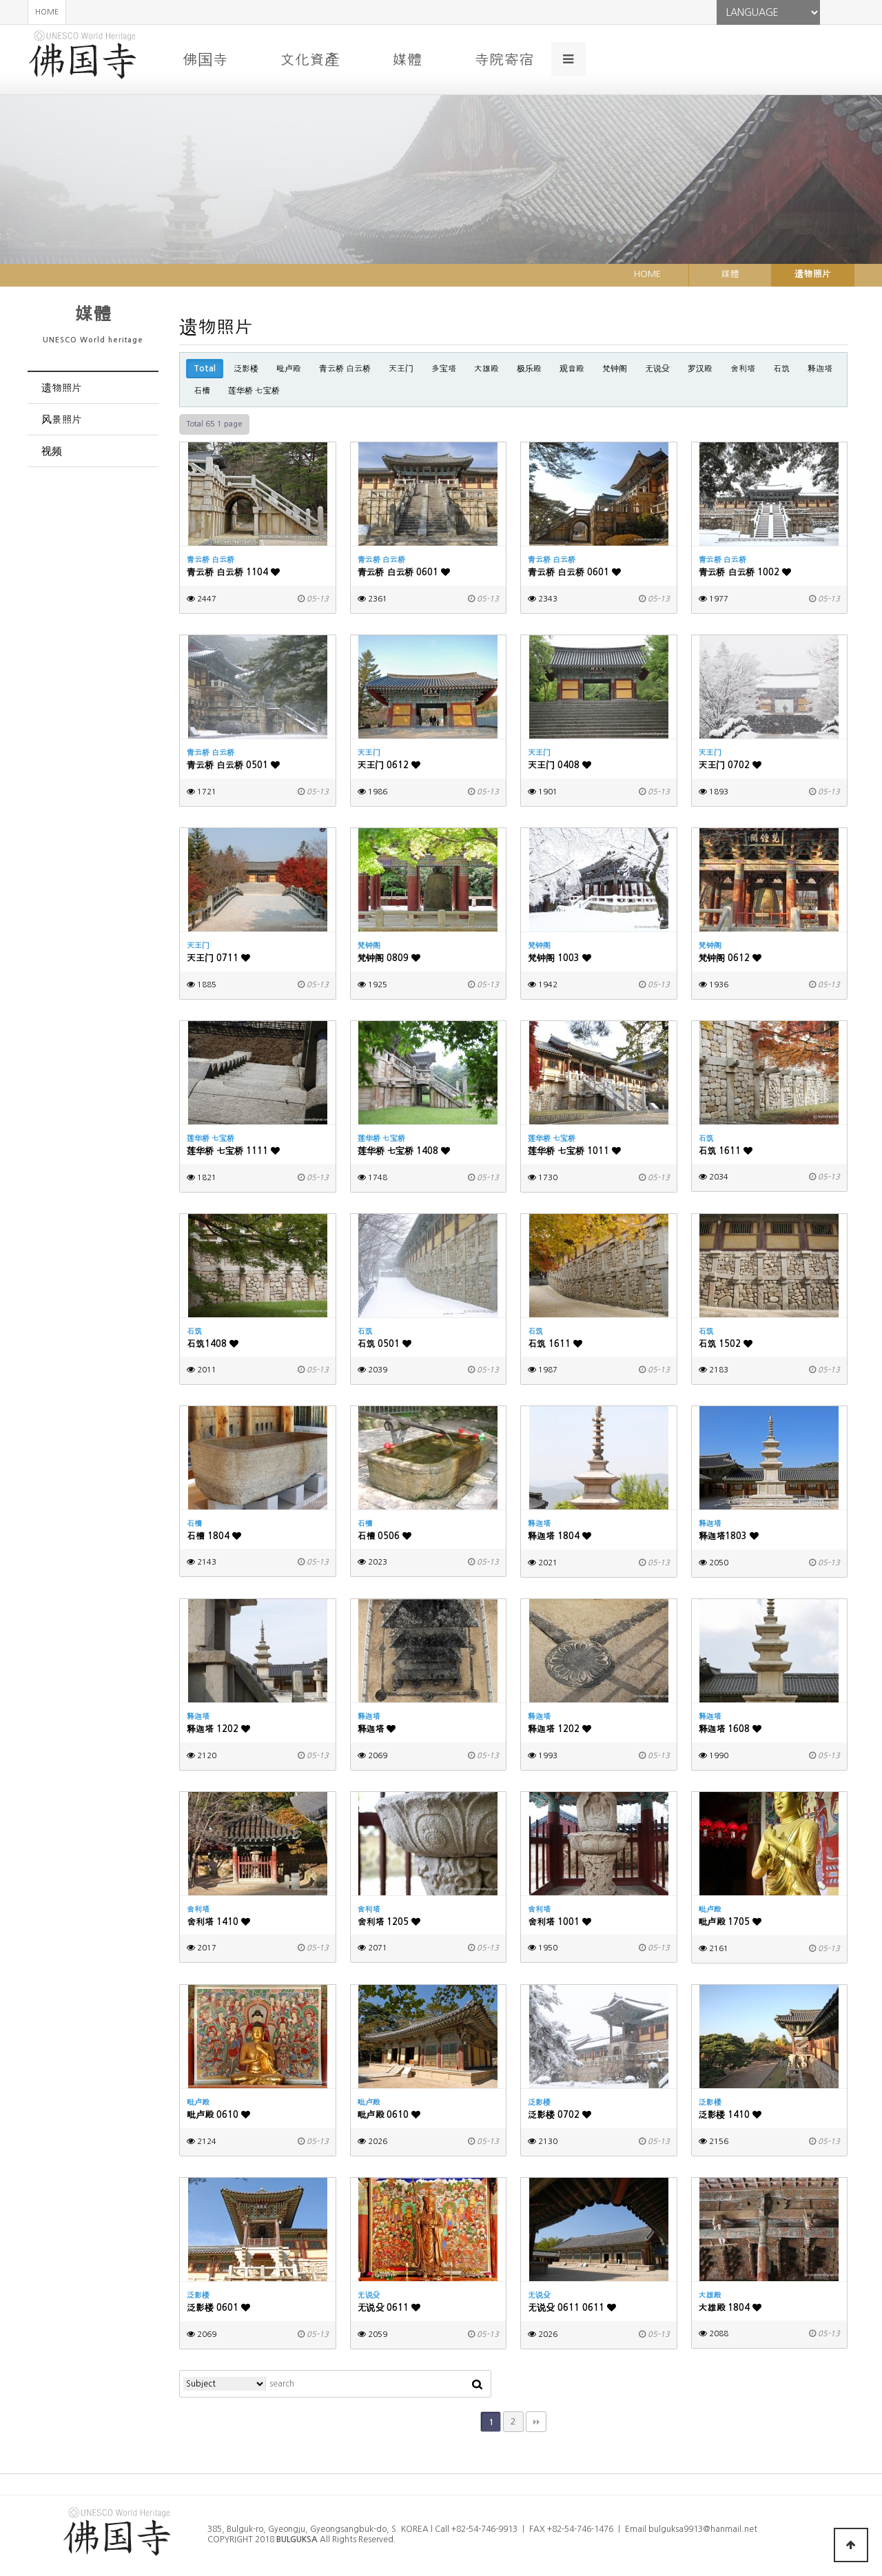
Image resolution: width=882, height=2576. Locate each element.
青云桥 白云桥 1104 (233, 572)
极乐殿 (529, 368)
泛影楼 (246, 368)
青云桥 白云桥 (345, 368)
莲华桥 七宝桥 (254, 391)
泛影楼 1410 (730, 2114)
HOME (47, 12)
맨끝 (536, 2421)
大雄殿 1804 (730, 2307)
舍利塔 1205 (389, 1921)
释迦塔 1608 (730, 1728)
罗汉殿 (700, 368)
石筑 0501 (385, 1343)
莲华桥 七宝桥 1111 (233, 1150)
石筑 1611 (726, 1150)
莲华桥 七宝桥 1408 (404, 1150)
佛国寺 (205, 59)
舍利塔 (742, 368)
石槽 (202, 391)
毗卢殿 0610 (218, 2114)
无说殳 (657, 368)
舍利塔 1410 (218, 1921)
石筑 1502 (726, 1343)
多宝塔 (443, 368)
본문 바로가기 (0, 0)
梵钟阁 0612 (730, 958)
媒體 (407, 59)
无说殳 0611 (389, 2307)
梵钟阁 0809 (389, 958)
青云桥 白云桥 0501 (233, 765)
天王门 (401, 368)
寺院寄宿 (504, 59)
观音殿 (572, 368)
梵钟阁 (614, 368)
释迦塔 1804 (559, 1536)
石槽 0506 (385, 1536)
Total (205, 368)
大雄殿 (486, 368)
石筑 (781, 368)
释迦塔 (820, 368)
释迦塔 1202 (218, 1728)
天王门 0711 (218, 958)
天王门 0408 (559, 765)
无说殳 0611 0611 (572, 2307)
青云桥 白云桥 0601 (404, 572)
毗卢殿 (288, 368)
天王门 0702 (730, 765)
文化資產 (310, 59)
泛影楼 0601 (218, 2307)
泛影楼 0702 (559, 2114)
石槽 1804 (214, 1536)
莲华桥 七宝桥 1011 (574, 1150)
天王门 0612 (389, 765)
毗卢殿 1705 (730, 1921)
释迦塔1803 (729, 1536)
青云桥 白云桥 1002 (745, 572)
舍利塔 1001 (559, 1921)
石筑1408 (212, 1343)
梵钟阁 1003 (559, 958)
